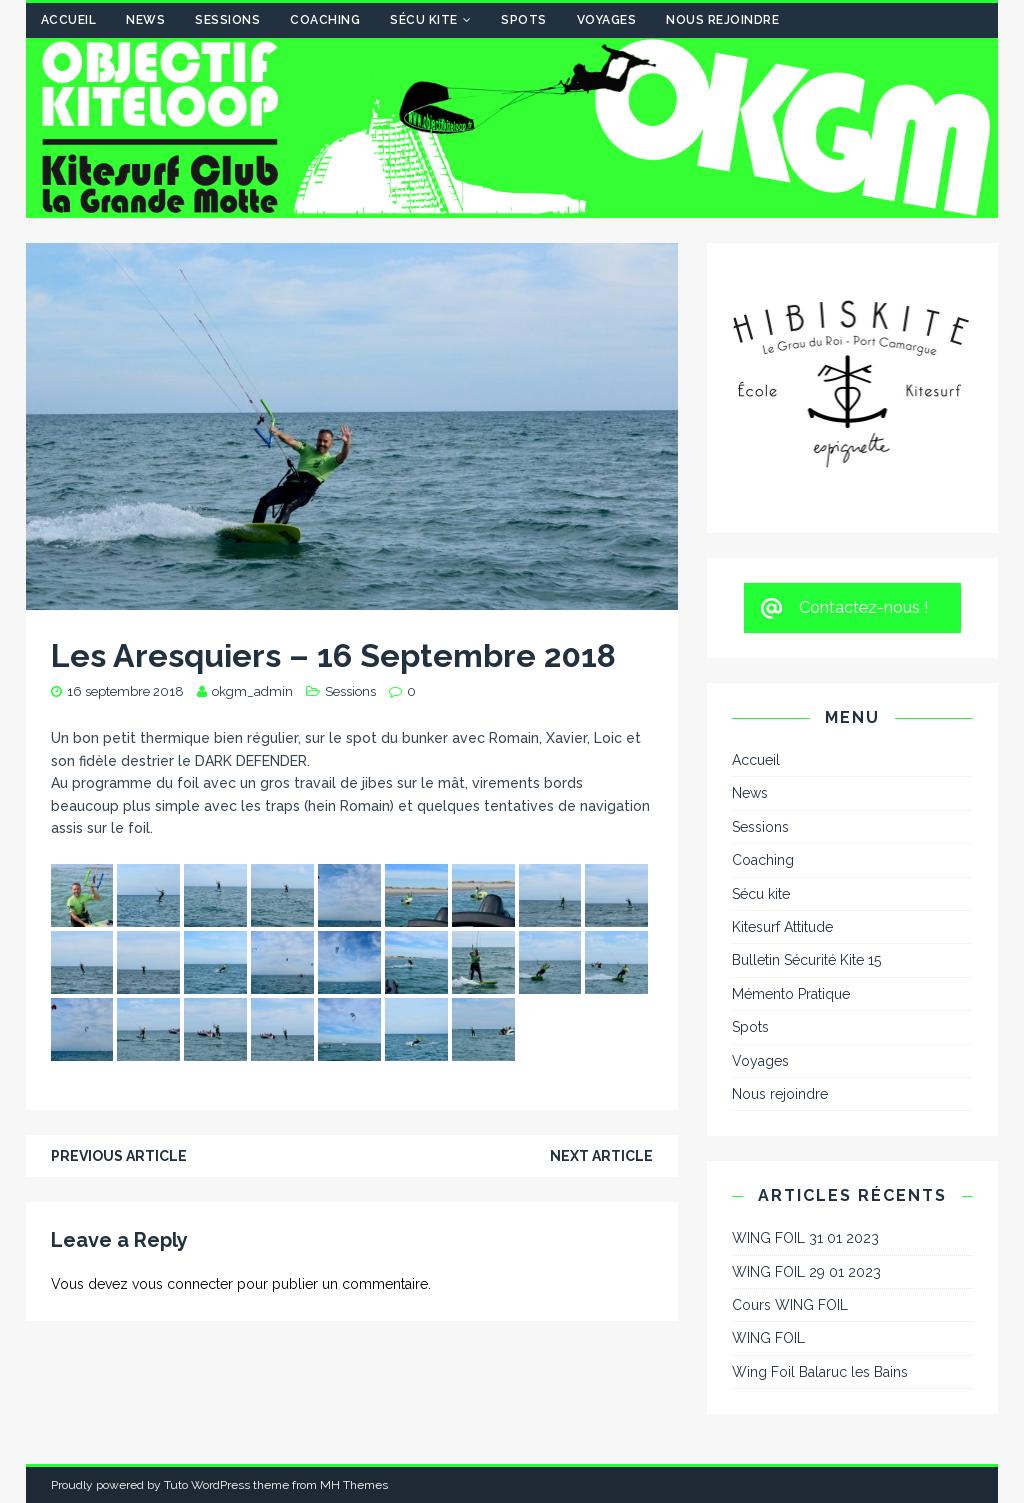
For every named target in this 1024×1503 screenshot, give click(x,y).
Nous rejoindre (722, 20)
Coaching (325, 20)
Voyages (607, 20)
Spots (524, 20)
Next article (601, 1156)
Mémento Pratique (791, 994)
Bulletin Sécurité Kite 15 (806, 960)
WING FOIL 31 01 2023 (805, 1238)
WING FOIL (768, 1338)
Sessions (227, 20)
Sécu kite (424, 20)
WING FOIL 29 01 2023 (806, 1272)
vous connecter (182, 1284)
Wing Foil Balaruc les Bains (820, 1372)
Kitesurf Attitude (782, 927)
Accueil (69, 20)
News (145, 20)
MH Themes (354, 1485)
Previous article (119, 1156)
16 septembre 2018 (125, 691)
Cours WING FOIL (790, 1305)
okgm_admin (252, 691)
